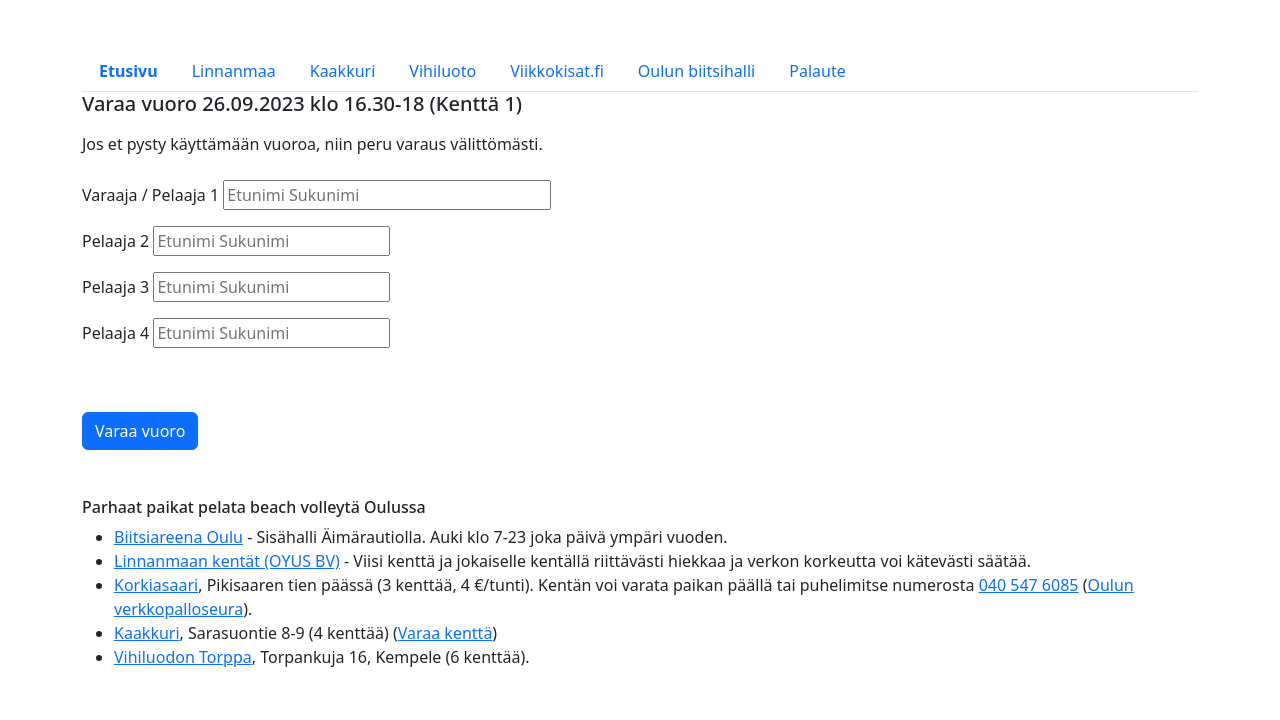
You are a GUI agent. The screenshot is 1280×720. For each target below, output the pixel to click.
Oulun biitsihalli (696, 71)
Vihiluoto (442, 71)
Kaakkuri (343, 71)
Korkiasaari (156, 585)
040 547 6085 (1029, 585)
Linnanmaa (234, 71)
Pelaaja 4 (115, 333)
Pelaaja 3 (115, 287)
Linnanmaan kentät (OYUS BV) (227, 561)
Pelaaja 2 (115, 241)
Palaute (817, 71)
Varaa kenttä (445, 633)
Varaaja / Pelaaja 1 (150, 195)
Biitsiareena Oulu (178, 537)
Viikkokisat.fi (557, 71)
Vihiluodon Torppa (183, 657)
